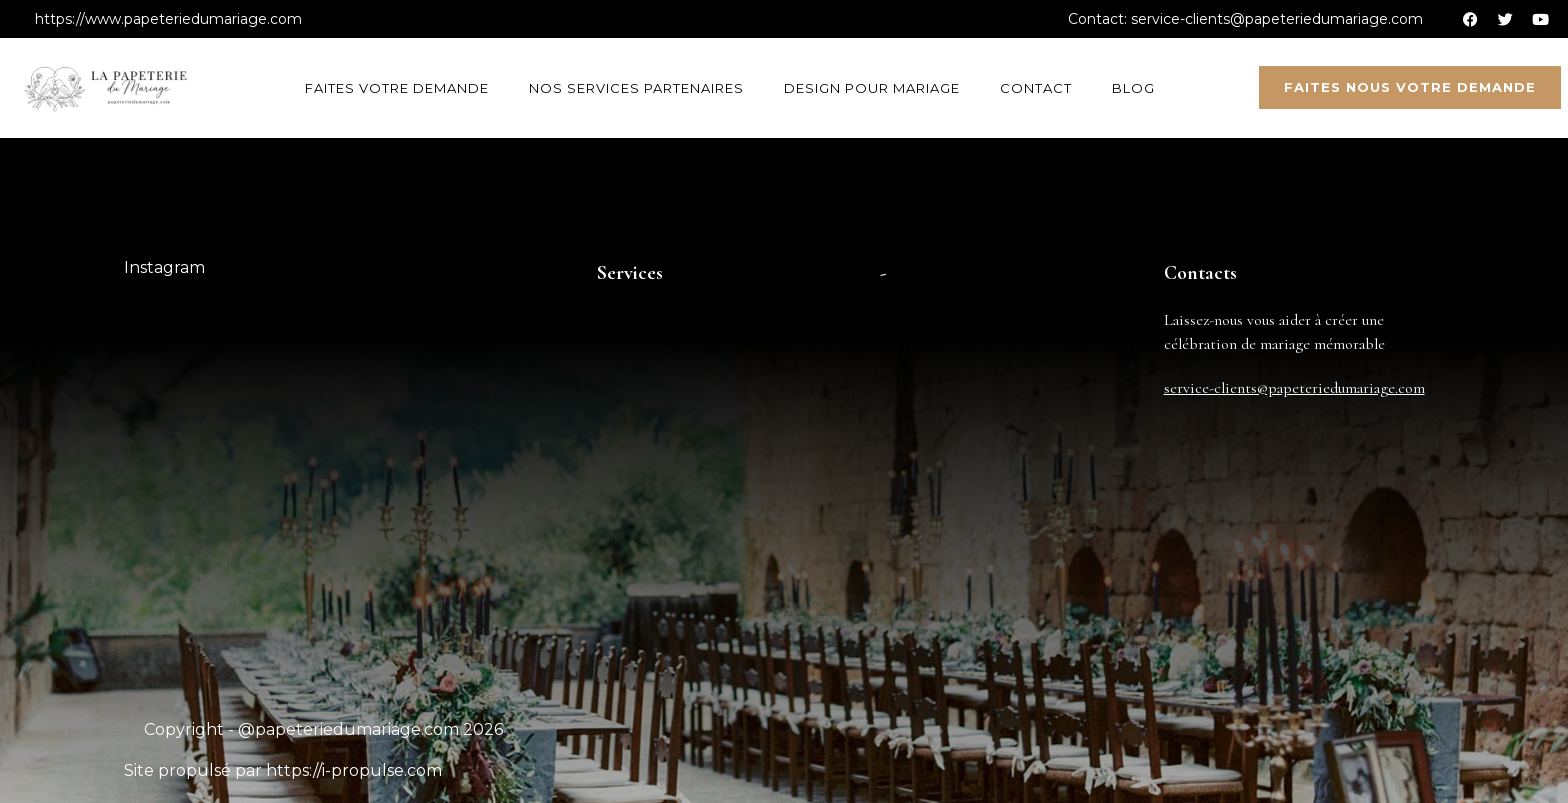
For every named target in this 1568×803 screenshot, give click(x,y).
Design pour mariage (872, 88)
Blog (1133, 88)
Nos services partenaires (636, 88)
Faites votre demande (397, 88)
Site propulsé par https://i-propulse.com (283, 770)
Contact (1036, 88)
